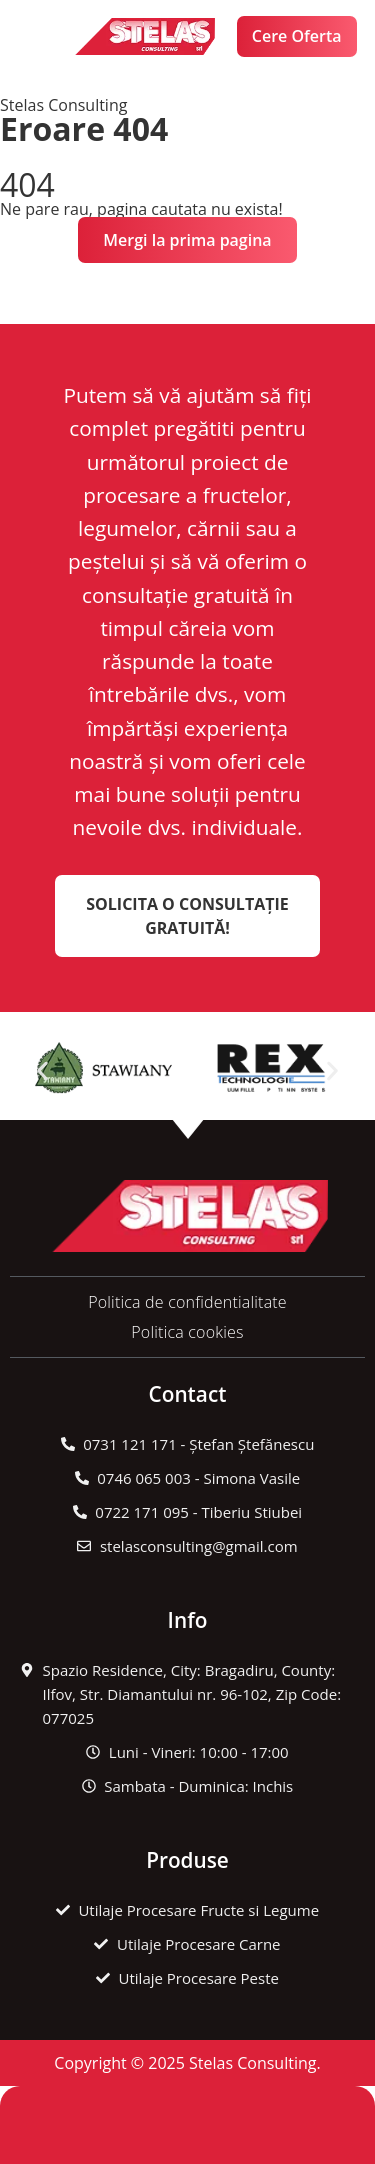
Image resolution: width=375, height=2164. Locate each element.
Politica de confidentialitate (187, 1302)
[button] (37, 36)
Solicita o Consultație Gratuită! (187, 916)
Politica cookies (187, 1332)
